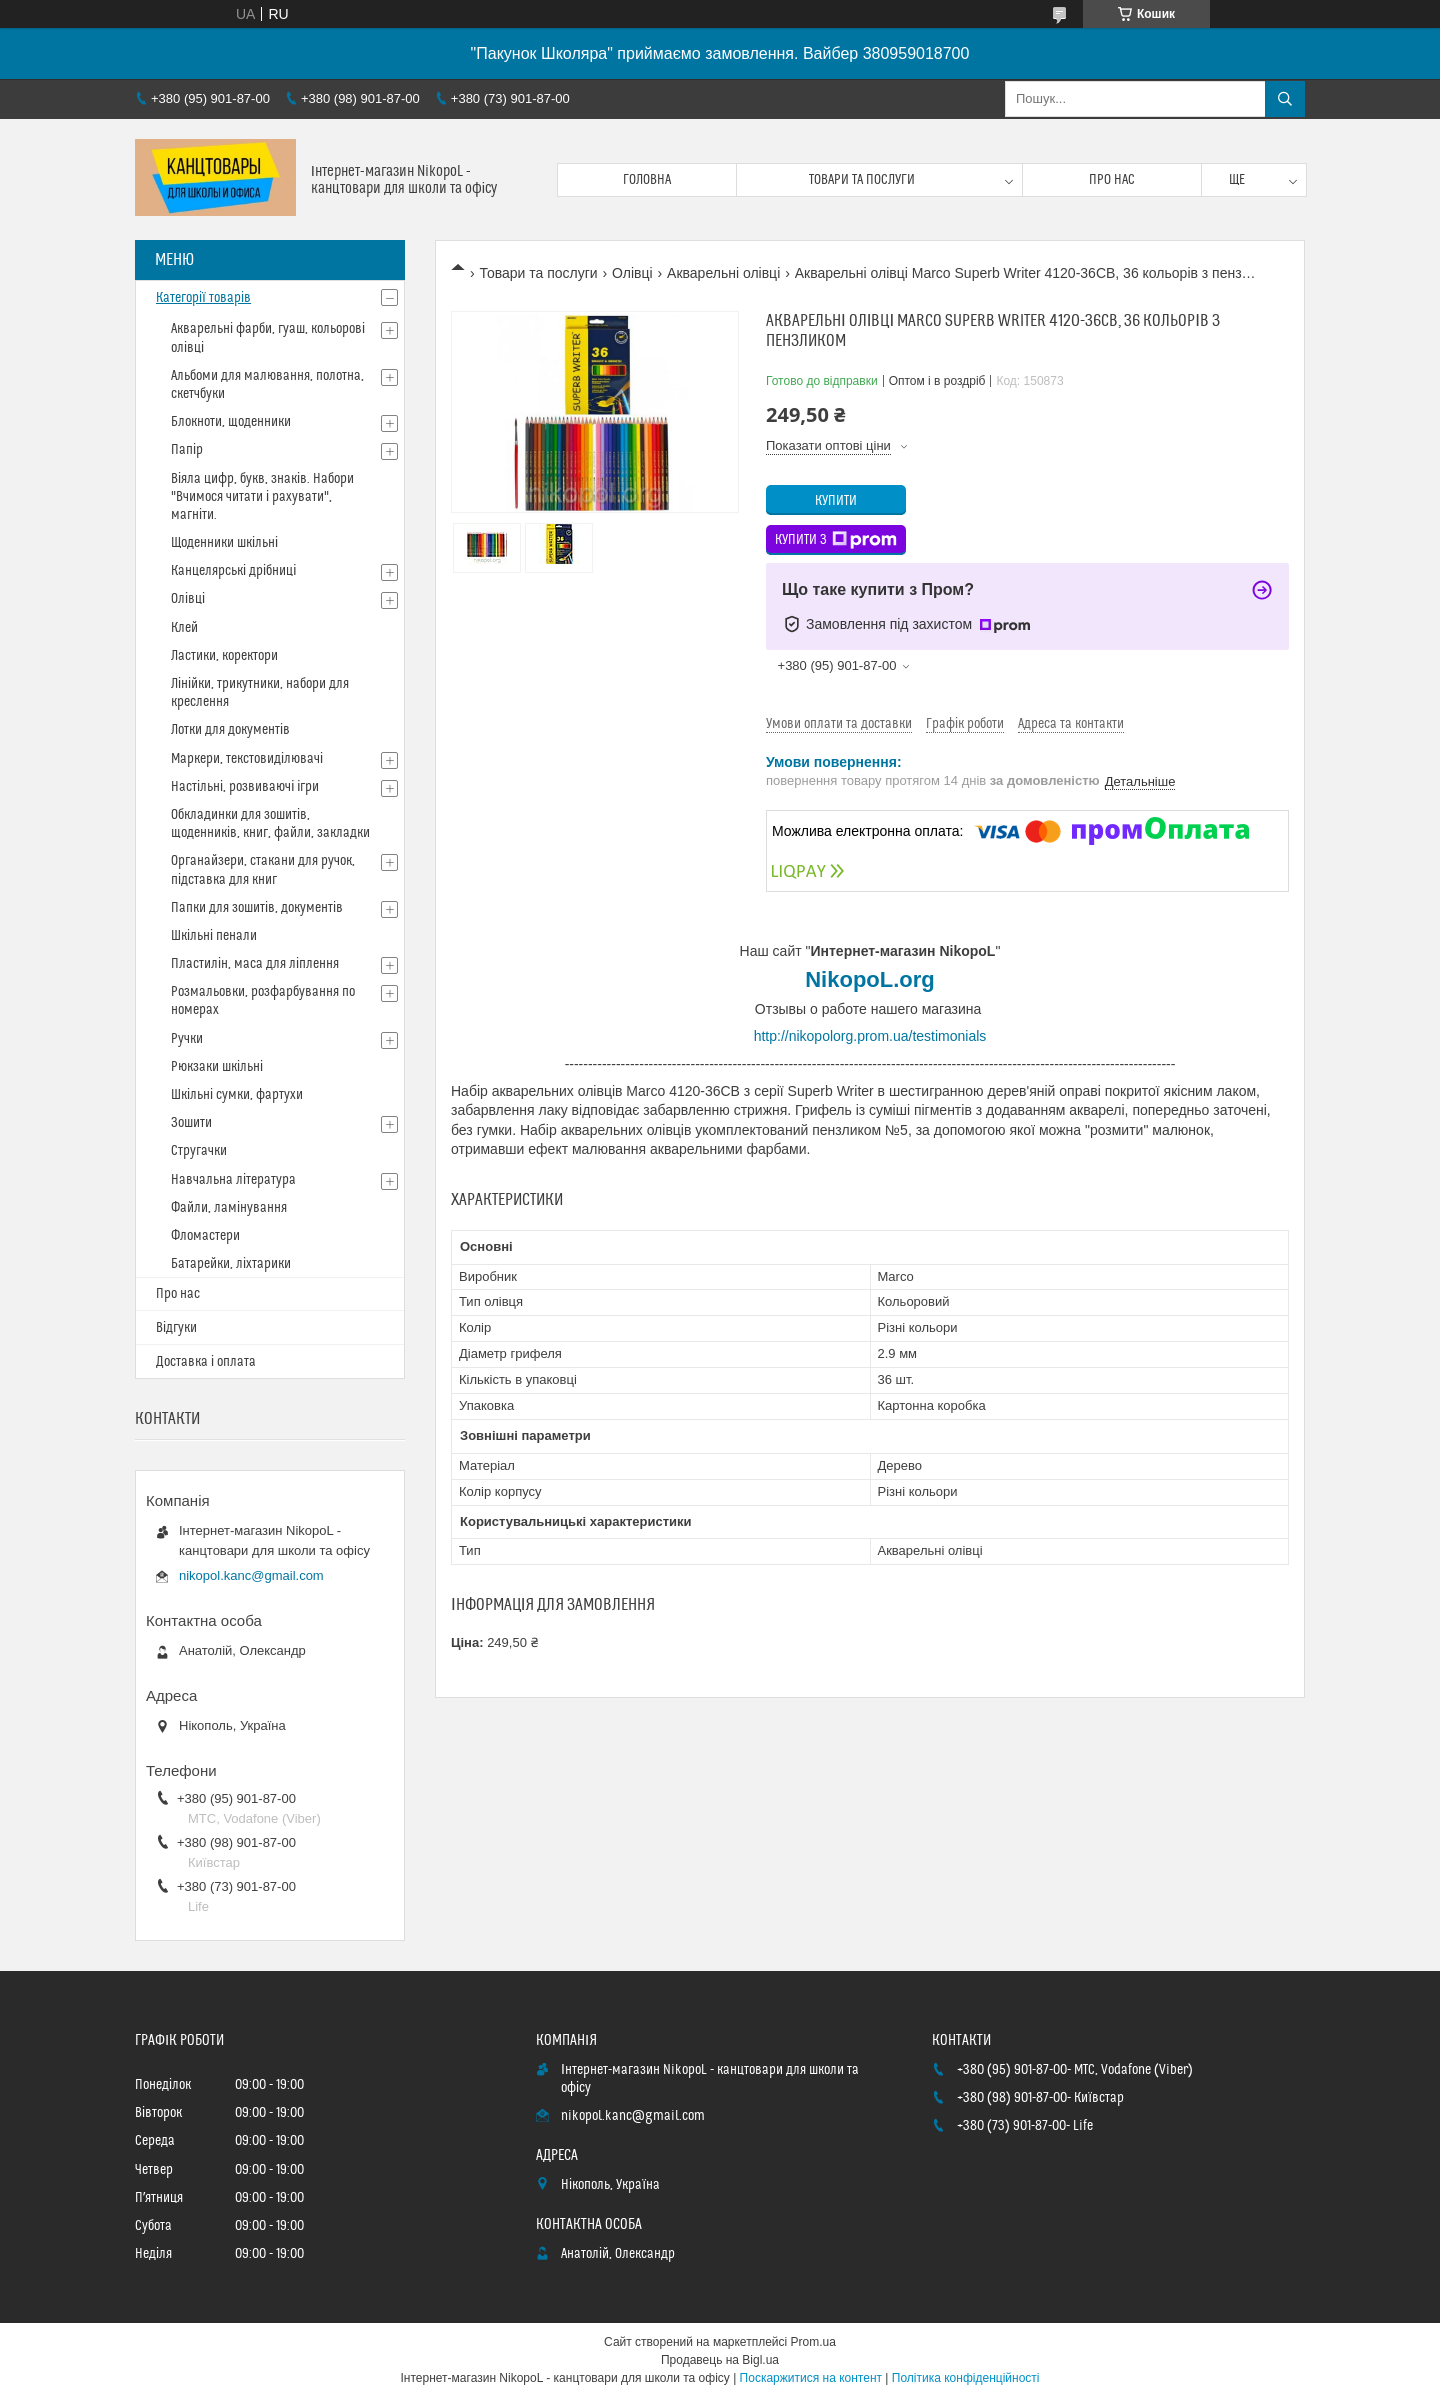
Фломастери (205, 1236)
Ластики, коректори (224, 656)
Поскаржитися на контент (811, 2378)
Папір (187, 450)
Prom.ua (813, 2342)
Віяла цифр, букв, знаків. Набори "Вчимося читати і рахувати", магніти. (262, 497)
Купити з (836, 540)
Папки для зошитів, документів (257, 908)
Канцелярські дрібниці (233, 571)
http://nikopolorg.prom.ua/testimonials (870, 1036)
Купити (836, 501)
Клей (184, 628)
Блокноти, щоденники (231, 422)
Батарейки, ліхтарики (231, 1264)
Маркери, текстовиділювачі (247, 759)
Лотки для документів (230, 730)
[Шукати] (1285, 99)
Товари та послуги (862, 180)
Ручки (187, 1039)
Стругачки (199, 1151)
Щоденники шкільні (224, 543)
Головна (647, 180)
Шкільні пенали (214, 936)
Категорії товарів (203, 298)
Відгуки (176, 1328)
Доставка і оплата (206, 1362)
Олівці (632, 273)
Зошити (191, 1123)
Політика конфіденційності (966, 2378)
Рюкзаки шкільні (217, 1067)
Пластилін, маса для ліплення (255, 964)
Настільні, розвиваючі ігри (245, 787)
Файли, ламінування (229, 1208)
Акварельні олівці (723, 273)
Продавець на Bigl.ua (720, 2360)
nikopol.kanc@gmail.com (251, 1575)
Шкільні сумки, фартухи (237, 1095)
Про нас (1112, 180)
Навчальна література (233, 1180)
